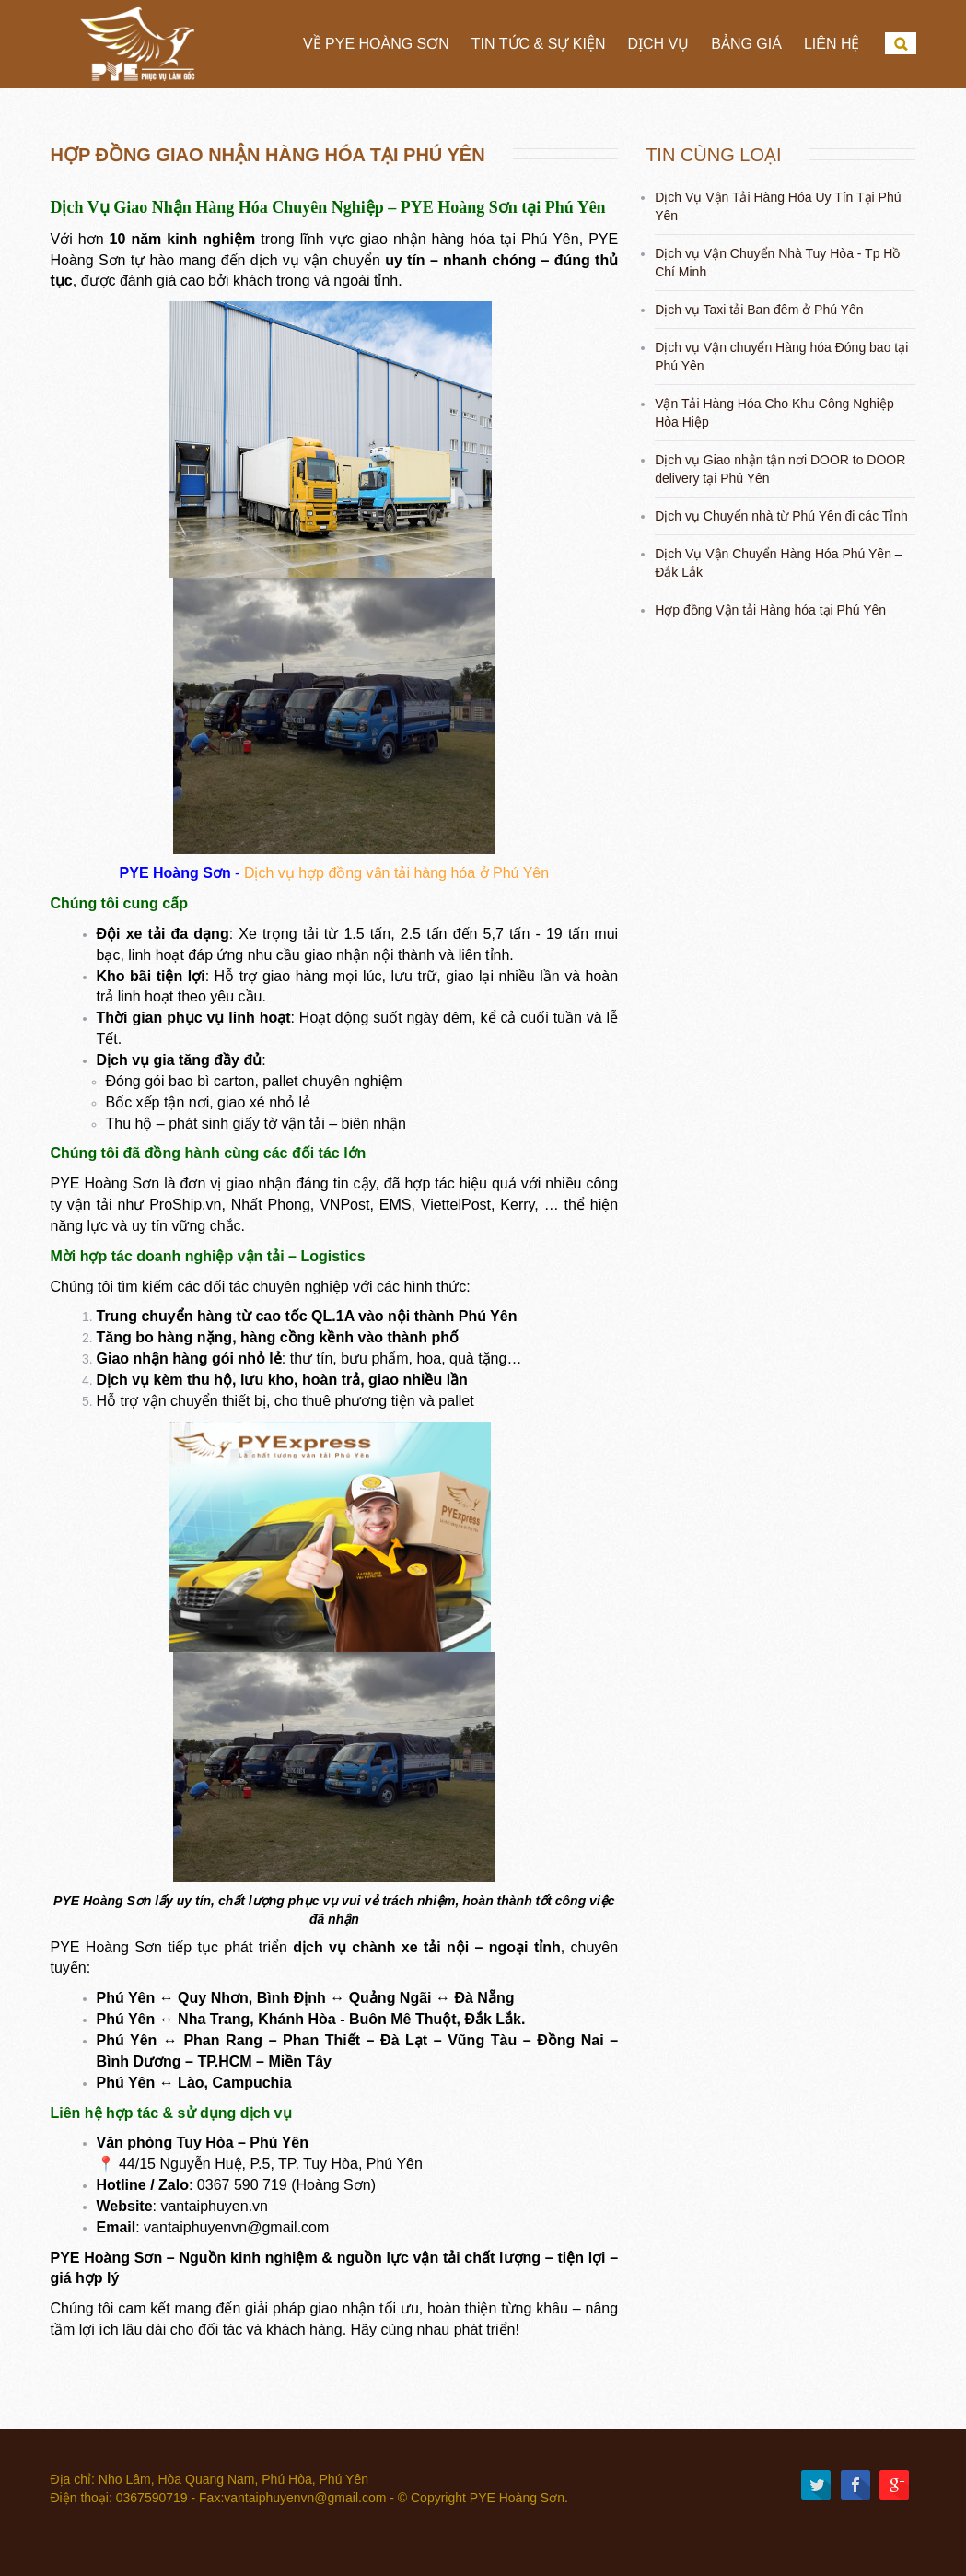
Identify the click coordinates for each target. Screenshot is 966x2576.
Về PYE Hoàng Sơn (376, 44)
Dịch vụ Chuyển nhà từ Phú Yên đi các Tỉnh (781, 516)
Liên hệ (832, 44)
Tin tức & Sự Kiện (538, 44)
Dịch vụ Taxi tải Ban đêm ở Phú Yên (759, 309)
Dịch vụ (658, 44)
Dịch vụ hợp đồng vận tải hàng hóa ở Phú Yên (396, 873)
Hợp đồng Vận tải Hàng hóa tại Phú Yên (770, 610)
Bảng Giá (746, 44)
